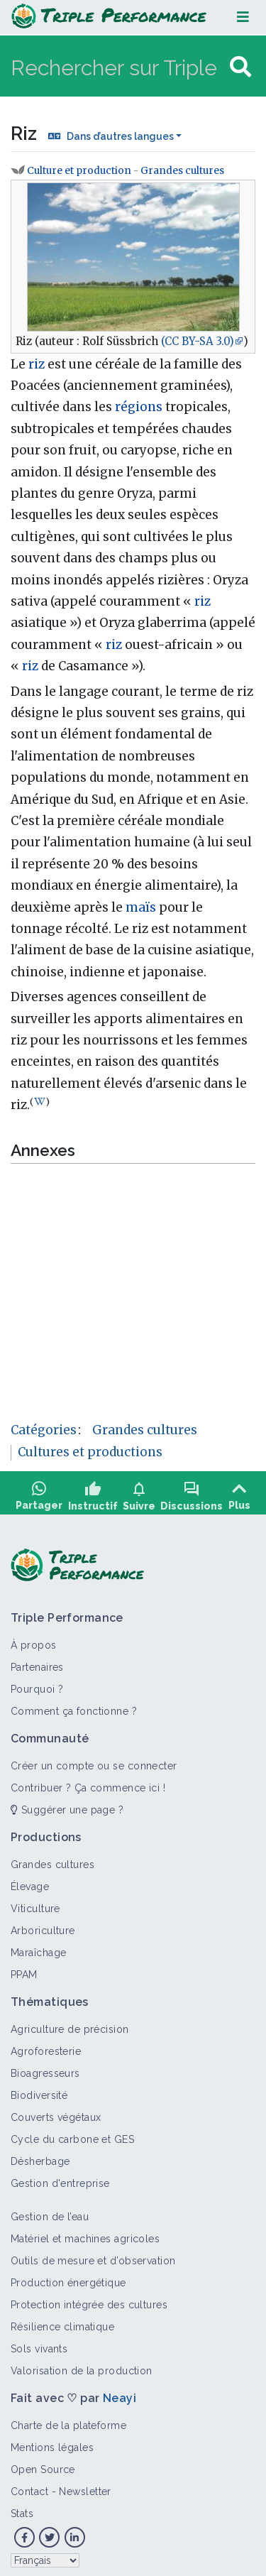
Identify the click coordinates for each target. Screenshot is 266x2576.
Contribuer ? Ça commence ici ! (88, 1783)
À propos (34, 1640)
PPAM (24, 1969)
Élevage (30, 1881)
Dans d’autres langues (120, 136)
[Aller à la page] (240, 67)
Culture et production (79, 171)
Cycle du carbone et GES (72, 2134)
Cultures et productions (90, 1452)
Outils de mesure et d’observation (93, 2255)
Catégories (44, 1430)
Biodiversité (39, 2090)
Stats (22, 2508)
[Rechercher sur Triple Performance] (118, 67)
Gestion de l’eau (50, 2211)
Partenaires (37, 1662)
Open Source (43, 2464)
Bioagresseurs (45, 2068)
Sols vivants (39, 2343)
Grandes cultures (182, 171)
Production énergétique (68, 2277)
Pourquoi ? (37, 1684)
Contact (29, 2486)
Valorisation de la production (82, 2366)
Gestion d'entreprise (60, 2178)
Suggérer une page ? (67, 1805)
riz (36, 364)
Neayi (119, 2393)
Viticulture (35, 1903)
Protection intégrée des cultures (89, 2299)
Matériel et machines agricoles (85, 2233)
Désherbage (40, 2156)
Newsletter (85, 2486)
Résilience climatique (62, 2321)
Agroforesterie (46, 2046)
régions (138, 407)
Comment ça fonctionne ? (74, 1706)
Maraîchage (38, 1947)
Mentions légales (52, 2442)
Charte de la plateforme (68, 2420)
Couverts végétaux (56, 2112)
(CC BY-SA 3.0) (197, 341)
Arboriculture (43, 1925)
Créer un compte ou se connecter (94, 1761)
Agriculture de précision (70, 2024)
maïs (141, 907)
